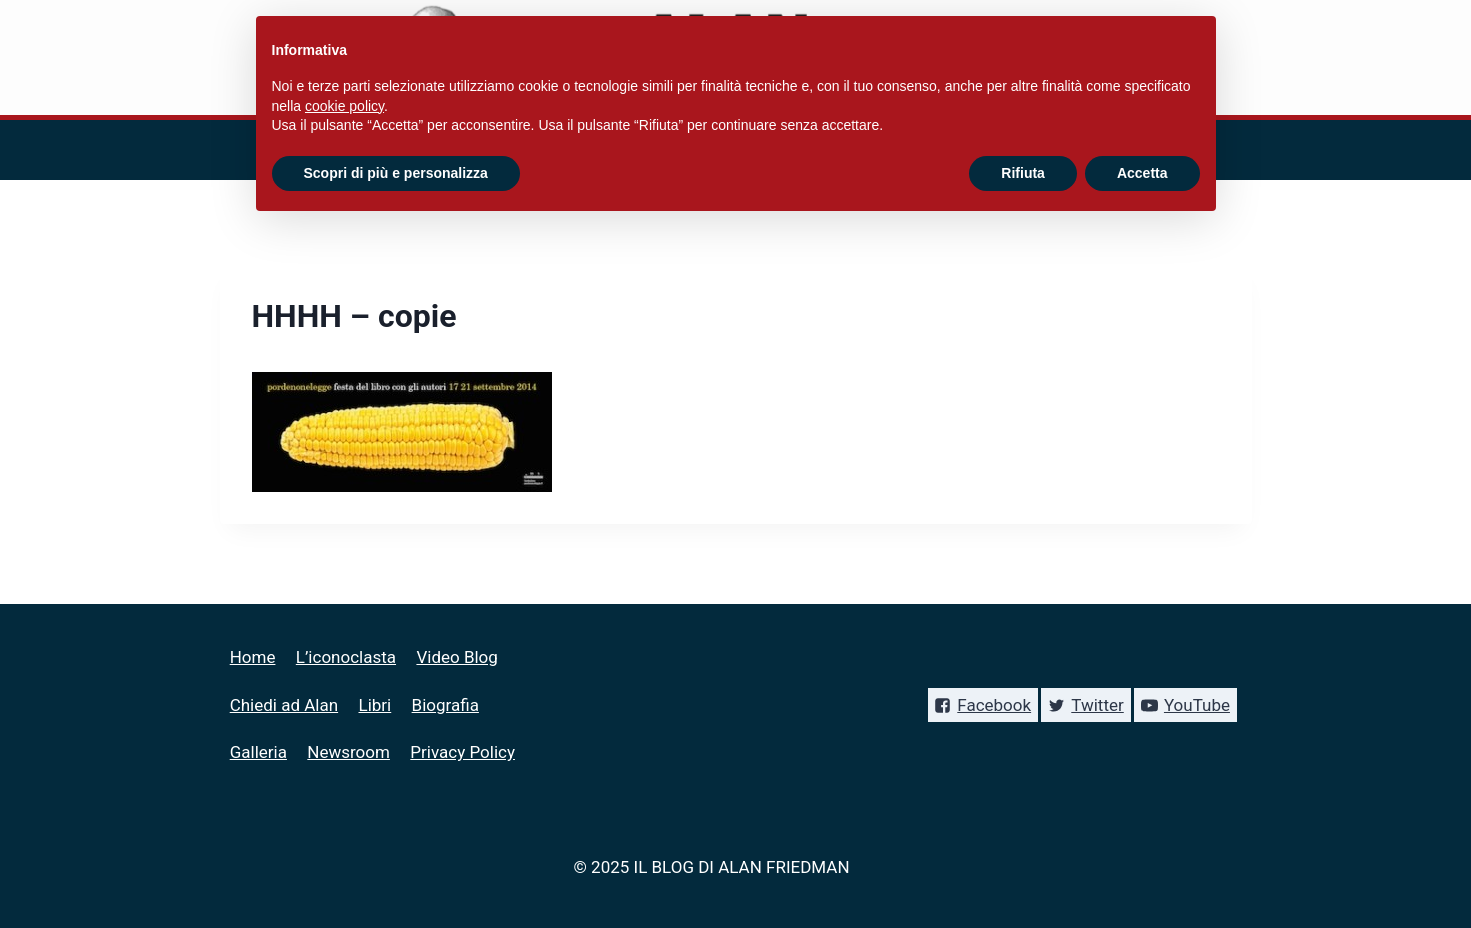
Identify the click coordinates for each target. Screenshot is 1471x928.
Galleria (258, 752)
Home (253, 657)
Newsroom (348, 752)
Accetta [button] (1142, 173)
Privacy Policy (462, 752)
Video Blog (456, 657)
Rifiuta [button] (1023, 173)
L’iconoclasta (346, 657)
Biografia (445, 705)
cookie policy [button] (344, 106)
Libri (375, 705)
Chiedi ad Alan (284, 705)
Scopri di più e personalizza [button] (396, 173)
